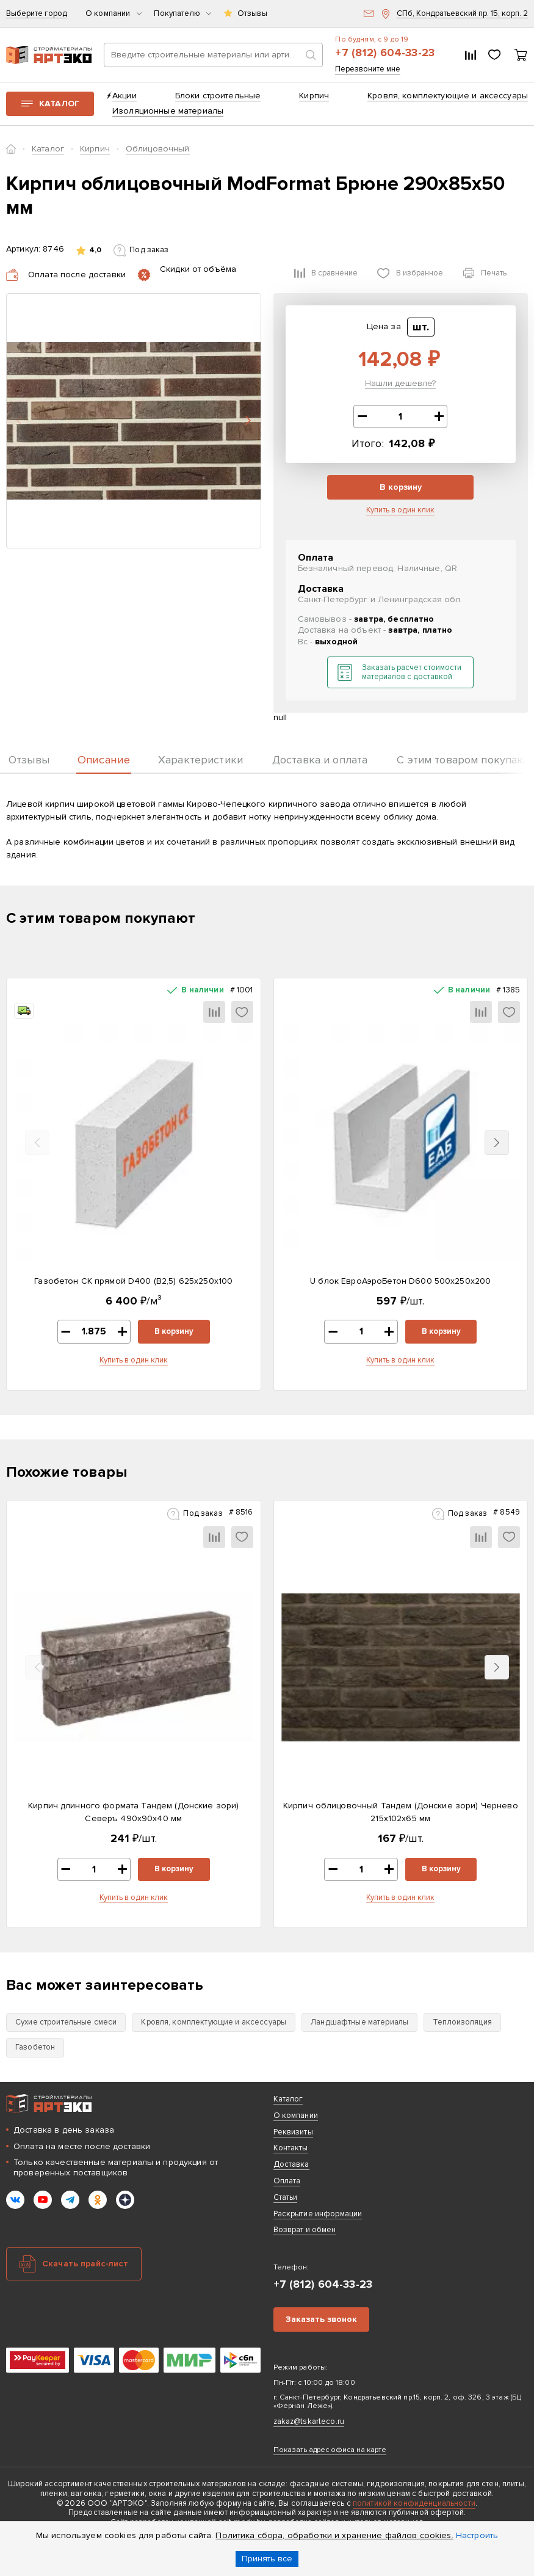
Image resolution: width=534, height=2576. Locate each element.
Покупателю (182, 13)
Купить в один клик (400, 510)
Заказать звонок (321, 2319)
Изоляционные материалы (167, 111)
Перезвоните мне (367, 69)
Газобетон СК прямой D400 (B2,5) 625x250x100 (133, 1281)
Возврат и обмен (304, 2230)
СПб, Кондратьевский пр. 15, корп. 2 (462, 13)
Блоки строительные (218, 95)
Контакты (290, 2148)
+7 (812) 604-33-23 (385, 52)
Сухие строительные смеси (66, 2022)
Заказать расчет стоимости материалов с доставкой (411, 672)
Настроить (477, 2535)
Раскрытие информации (318, 2214)
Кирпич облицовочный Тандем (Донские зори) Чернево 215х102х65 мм (400, 1812)
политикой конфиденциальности (414, 2503)
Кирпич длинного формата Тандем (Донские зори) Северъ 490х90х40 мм (133, 1812)
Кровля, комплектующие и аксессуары (447, 95)
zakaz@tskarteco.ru (309, 2421)
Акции (124, 95)
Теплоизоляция (462, 2022)
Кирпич (314, 95)
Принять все (267, 2558)
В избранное (419, 273)
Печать (494, 273)
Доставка (291, 2164)
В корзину (401, 487)
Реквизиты (293, 2132)
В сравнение (334, 273)
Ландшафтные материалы (359, 2022)
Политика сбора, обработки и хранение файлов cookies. (334, 2535)
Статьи (285, 2197)
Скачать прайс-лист (85, 2263)
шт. (421, 326)
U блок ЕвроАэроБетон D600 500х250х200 (400, 1281)
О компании (113, 13)
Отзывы (252, 13)
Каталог (59, 103)
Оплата (287, 2181)
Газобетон (35, 2047)
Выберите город (36, 13)
